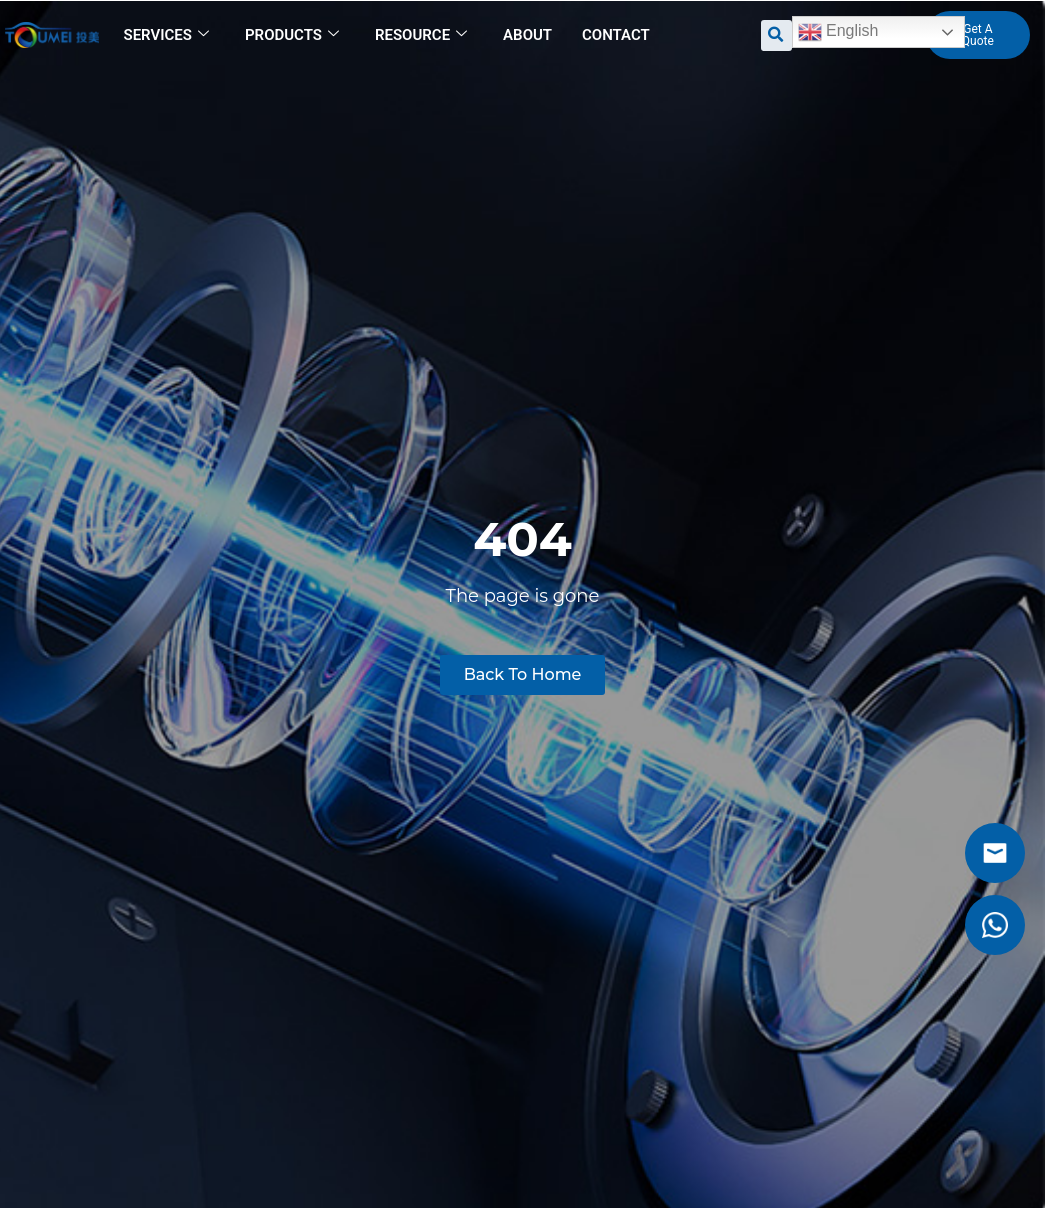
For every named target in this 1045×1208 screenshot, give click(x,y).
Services (166, 35)
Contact (616, 35)
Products (292, 35)
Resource (421, 35)
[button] (776, 35)
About (527, 35)
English (838, 32)
